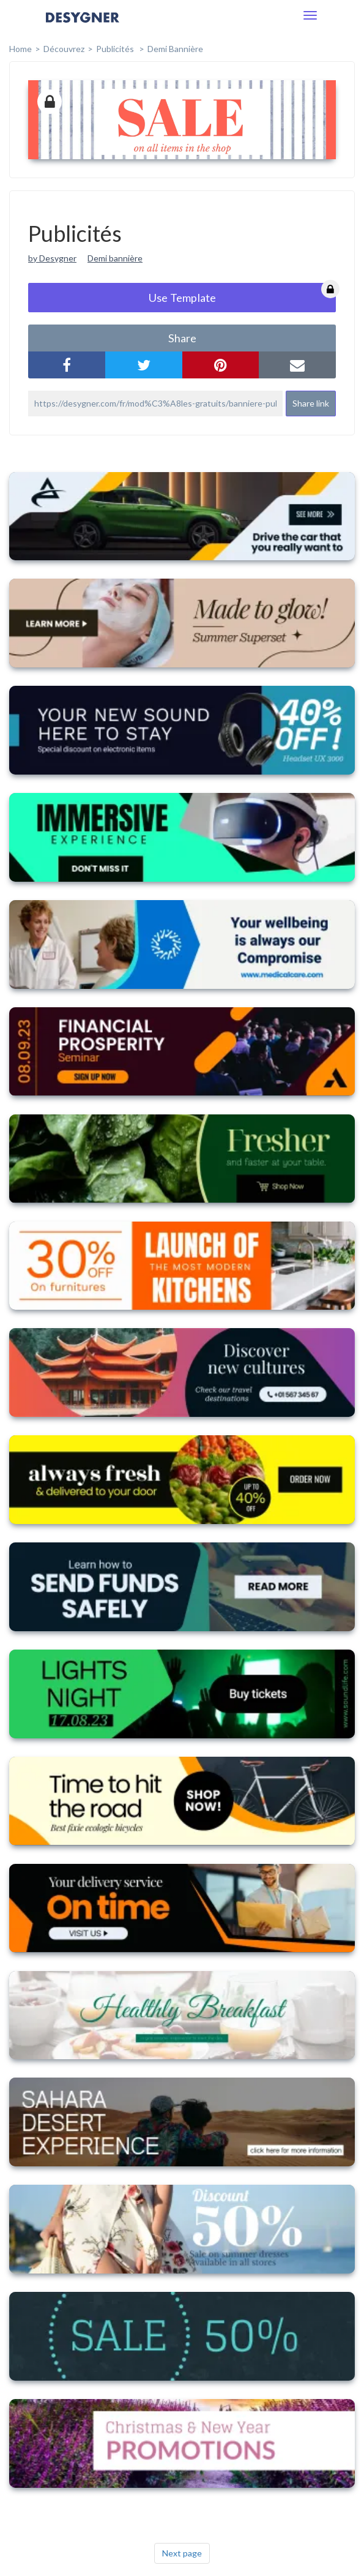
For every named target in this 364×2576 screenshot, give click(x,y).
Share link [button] (310, 403)
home (20, 48)
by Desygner (52, 258)
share (182, 338)
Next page (182, 2553)
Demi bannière (175, 48)
